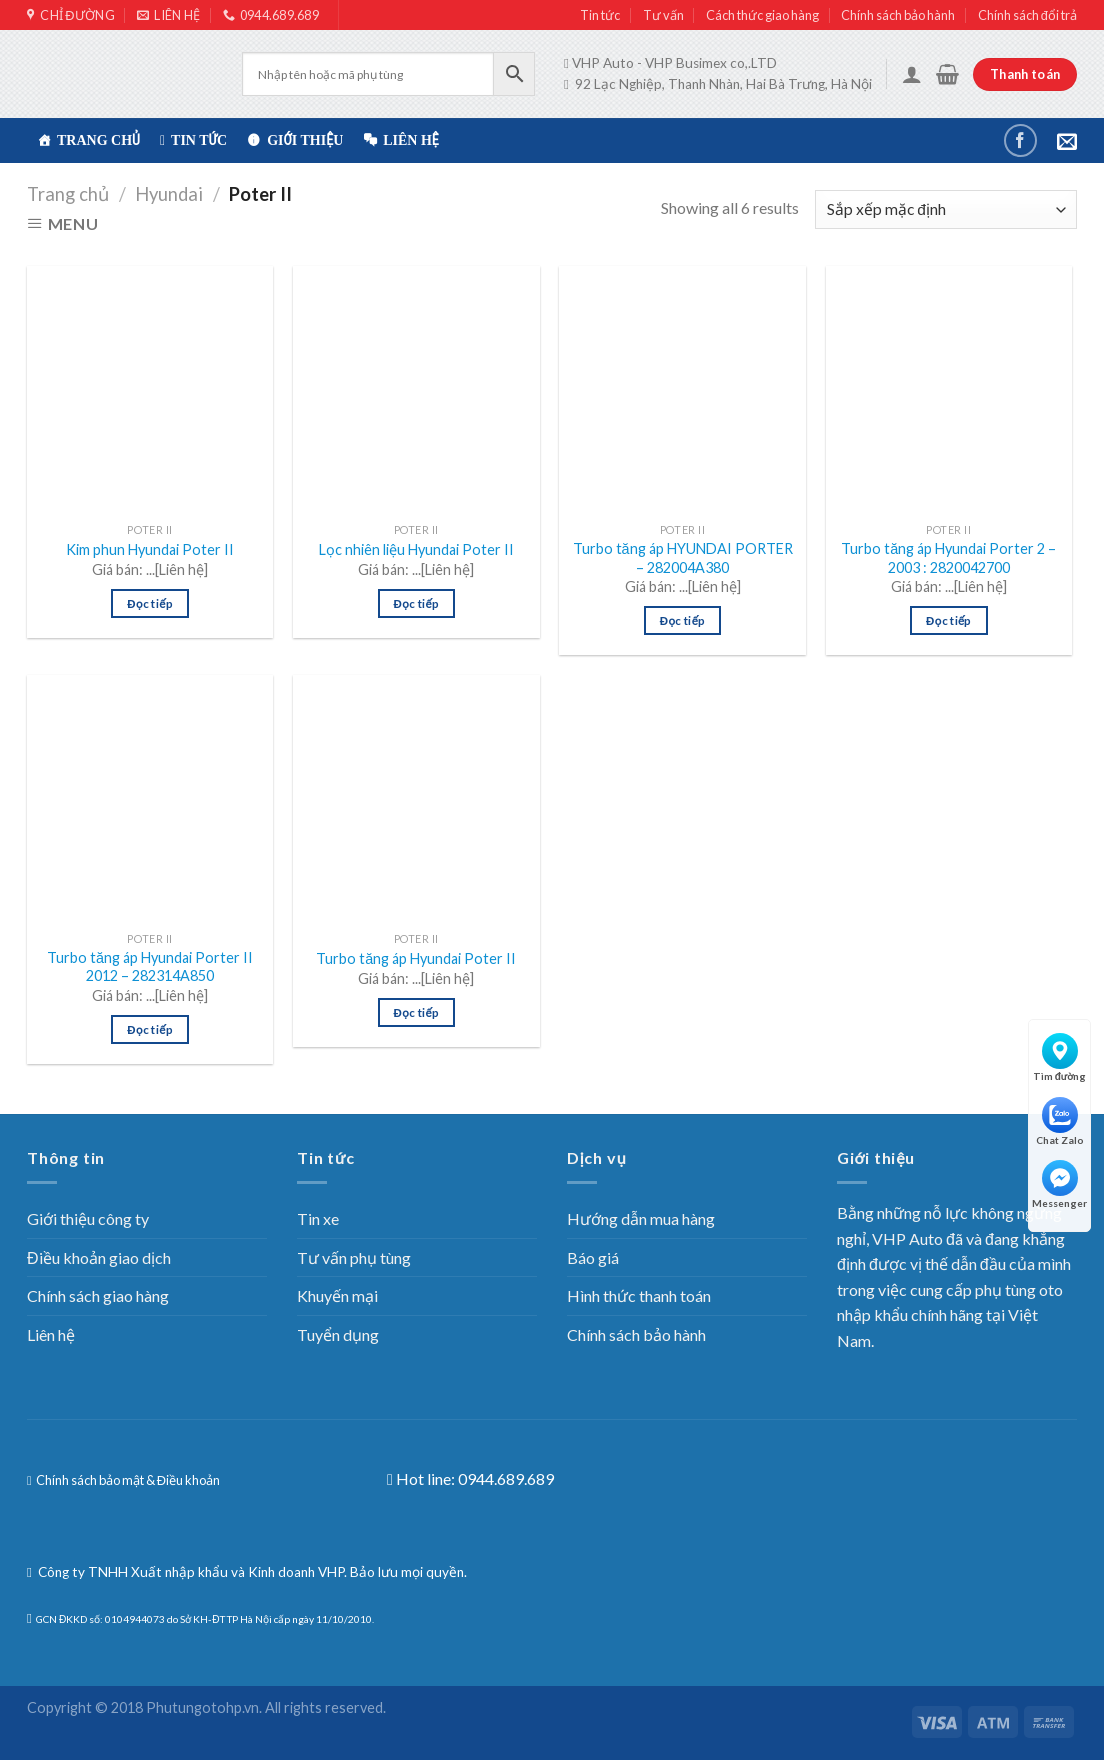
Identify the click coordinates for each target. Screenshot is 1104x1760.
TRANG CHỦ (98, 140)
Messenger (1059, 1184)
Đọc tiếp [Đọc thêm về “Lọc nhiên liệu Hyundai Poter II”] (417, 603)
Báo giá (593, 1257)
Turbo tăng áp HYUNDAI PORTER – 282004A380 (683, 558)
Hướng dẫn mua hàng (641, 1218)
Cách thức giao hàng (762, 15)
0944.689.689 (506, 1478)
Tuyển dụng (338, 1334)
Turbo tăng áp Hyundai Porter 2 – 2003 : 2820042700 (948, 558)
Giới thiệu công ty (88, 1218)
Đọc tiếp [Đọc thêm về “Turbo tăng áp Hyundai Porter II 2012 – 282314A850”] (150, 1029)
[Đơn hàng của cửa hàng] (946, 209)
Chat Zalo (1060, 1121)
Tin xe (318, 1218)
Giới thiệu (305, 140)
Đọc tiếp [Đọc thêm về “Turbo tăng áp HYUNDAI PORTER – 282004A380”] (683, 620)
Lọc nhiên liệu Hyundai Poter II (416, 549)
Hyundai (169, 194)
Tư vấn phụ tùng (354, 1257)
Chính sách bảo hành (898, 15)
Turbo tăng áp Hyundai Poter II (416, 958)
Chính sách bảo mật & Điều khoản (127, 1480)
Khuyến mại (337, 1295)
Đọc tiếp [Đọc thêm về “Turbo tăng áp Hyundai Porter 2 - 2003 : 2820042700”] (949, 620)
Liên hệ (411, 140)
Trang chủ (68, 194)
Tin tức (600, 15)
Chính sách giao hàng (98, 1295)
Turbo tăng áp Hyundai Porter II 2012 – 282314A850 (150, 967)
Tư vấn (663, 15)
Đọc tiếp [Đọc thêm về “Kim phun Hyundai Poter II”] (150, 603)
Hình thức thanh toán (639, 1295)
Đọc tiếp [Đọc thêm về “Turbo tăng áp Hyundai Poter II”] (417, 1012)
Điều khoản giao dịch (99, 1257)
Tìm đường (1060, 1057)
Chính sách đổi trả (1027, 15)
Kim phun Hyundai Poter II (150, 549)
